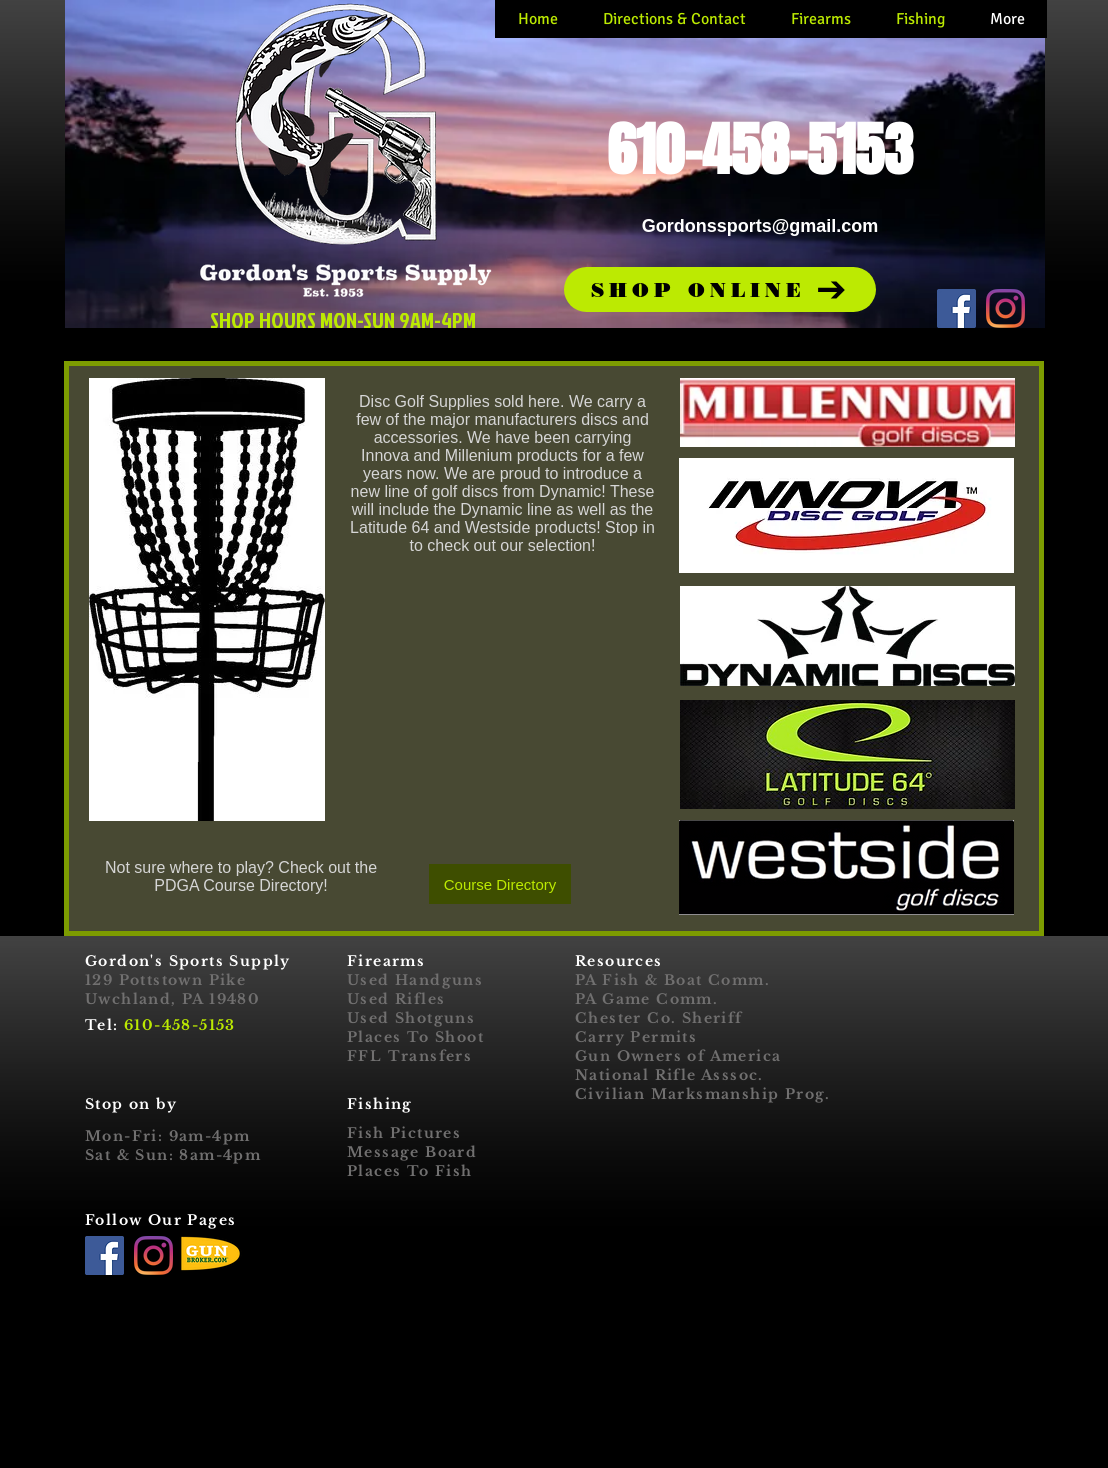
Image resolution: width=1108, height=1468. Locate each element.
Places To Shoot (415, 1037)
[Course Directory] (500, 884)
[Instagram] (1005, 308)
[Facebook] (956, 308)
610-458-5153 (180, 1025)
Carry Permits (636, 1037)
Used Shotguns (411, 1018)
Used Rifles (396, 999)
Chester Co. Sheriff (659, 1018)
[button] (720, 289)
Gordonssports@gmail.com (760, 226)
